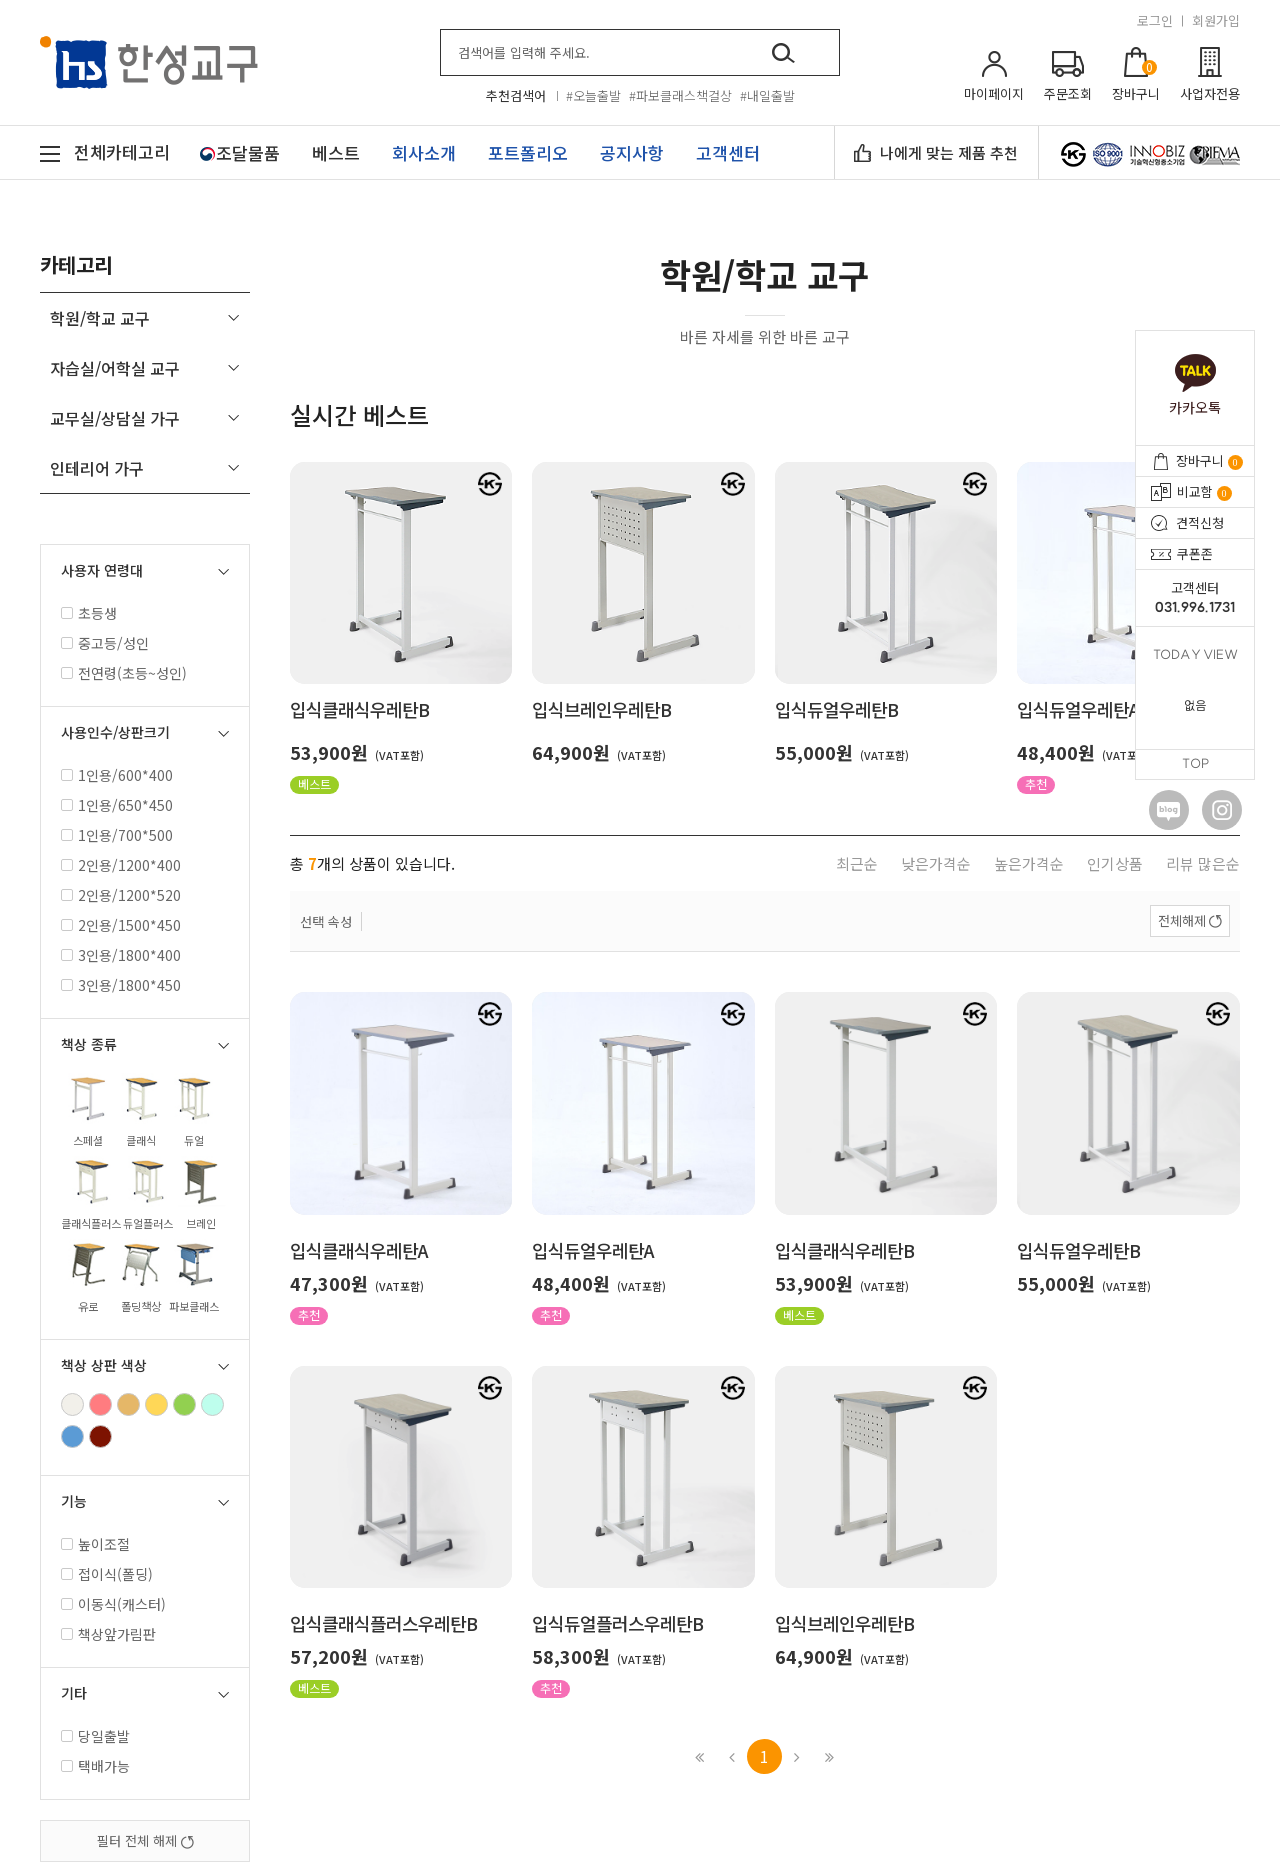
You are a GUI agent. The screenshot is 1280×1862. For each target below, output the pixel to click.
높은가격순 (1029, 863)
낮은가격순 (936, 863)
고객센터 (1195, 598)
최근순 (857, 863)
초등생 (89, 613)
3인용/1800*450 (121, 985)
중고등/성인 (105, 643)
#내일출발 (767, 95)
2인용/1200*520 (121, 895)
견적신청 (1200, 522)
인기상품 (1115, 863)
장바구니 (1209, 460)
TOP (1195, 764)
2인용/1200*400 (121, 865)
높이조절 (95, 1544)
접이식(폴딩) (107, 1574)
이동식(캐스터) (113, 1604)
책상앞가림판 (108, 1634)
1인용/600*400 (117, 775)
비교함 (1204, 491)
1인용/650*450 (117, 805)
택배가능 (95, 1766)
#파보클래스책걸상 (680, 95)
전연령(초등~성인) (124, 673)
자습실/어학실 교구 (115, 368)
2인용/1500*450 (121, 925)
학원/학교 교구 (100, 318)
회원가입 (1216, 20)
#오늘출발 (593, 95)
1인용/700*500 (117, 835)
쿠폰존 (1195, 553)
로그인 (1155, 20)
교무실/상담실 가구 (115, 418)
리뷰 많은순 (1203, 863)
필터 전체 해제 (145, 1840)
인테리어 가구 (97, 468)
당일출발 (95, 1736)
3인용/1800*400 (121, 955)
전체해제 (1182, 920)
